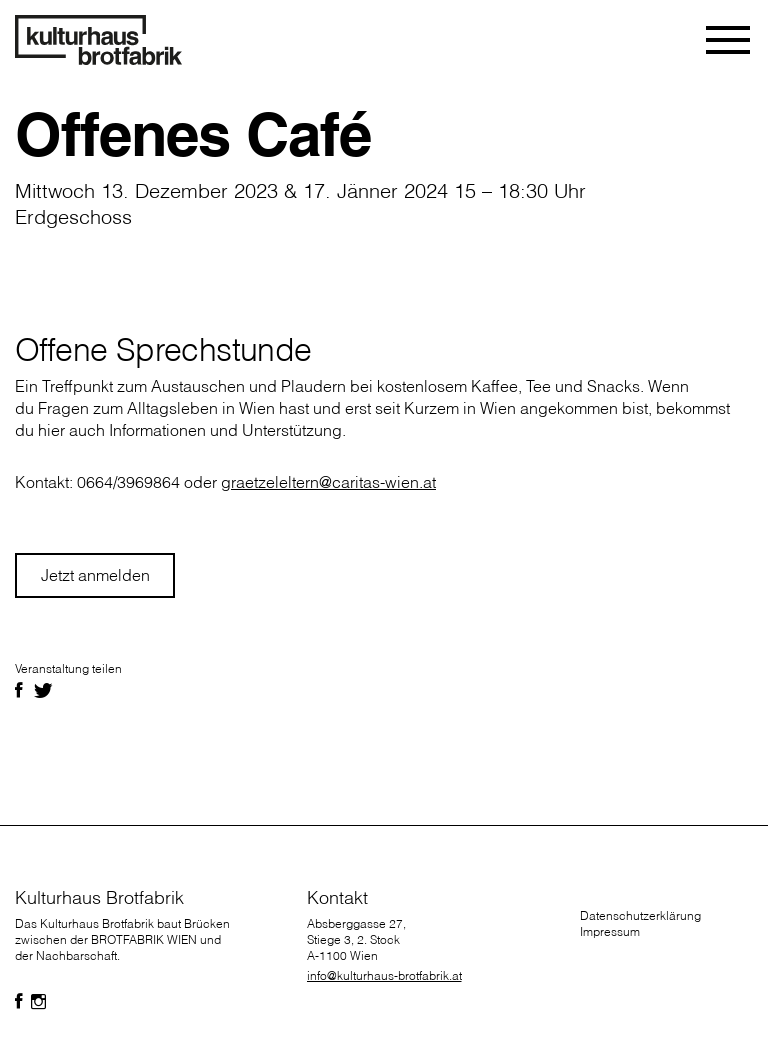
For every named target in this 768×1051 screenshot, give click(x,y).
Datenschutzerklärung (640, 915)
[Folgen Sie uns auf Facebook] (19, 1002)
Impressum (610, 931)
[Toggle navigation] (729, 40)
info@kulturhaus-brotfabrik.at (384, 975)
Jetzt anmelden (95, 575)
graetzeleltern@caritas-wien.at (328, 482)
